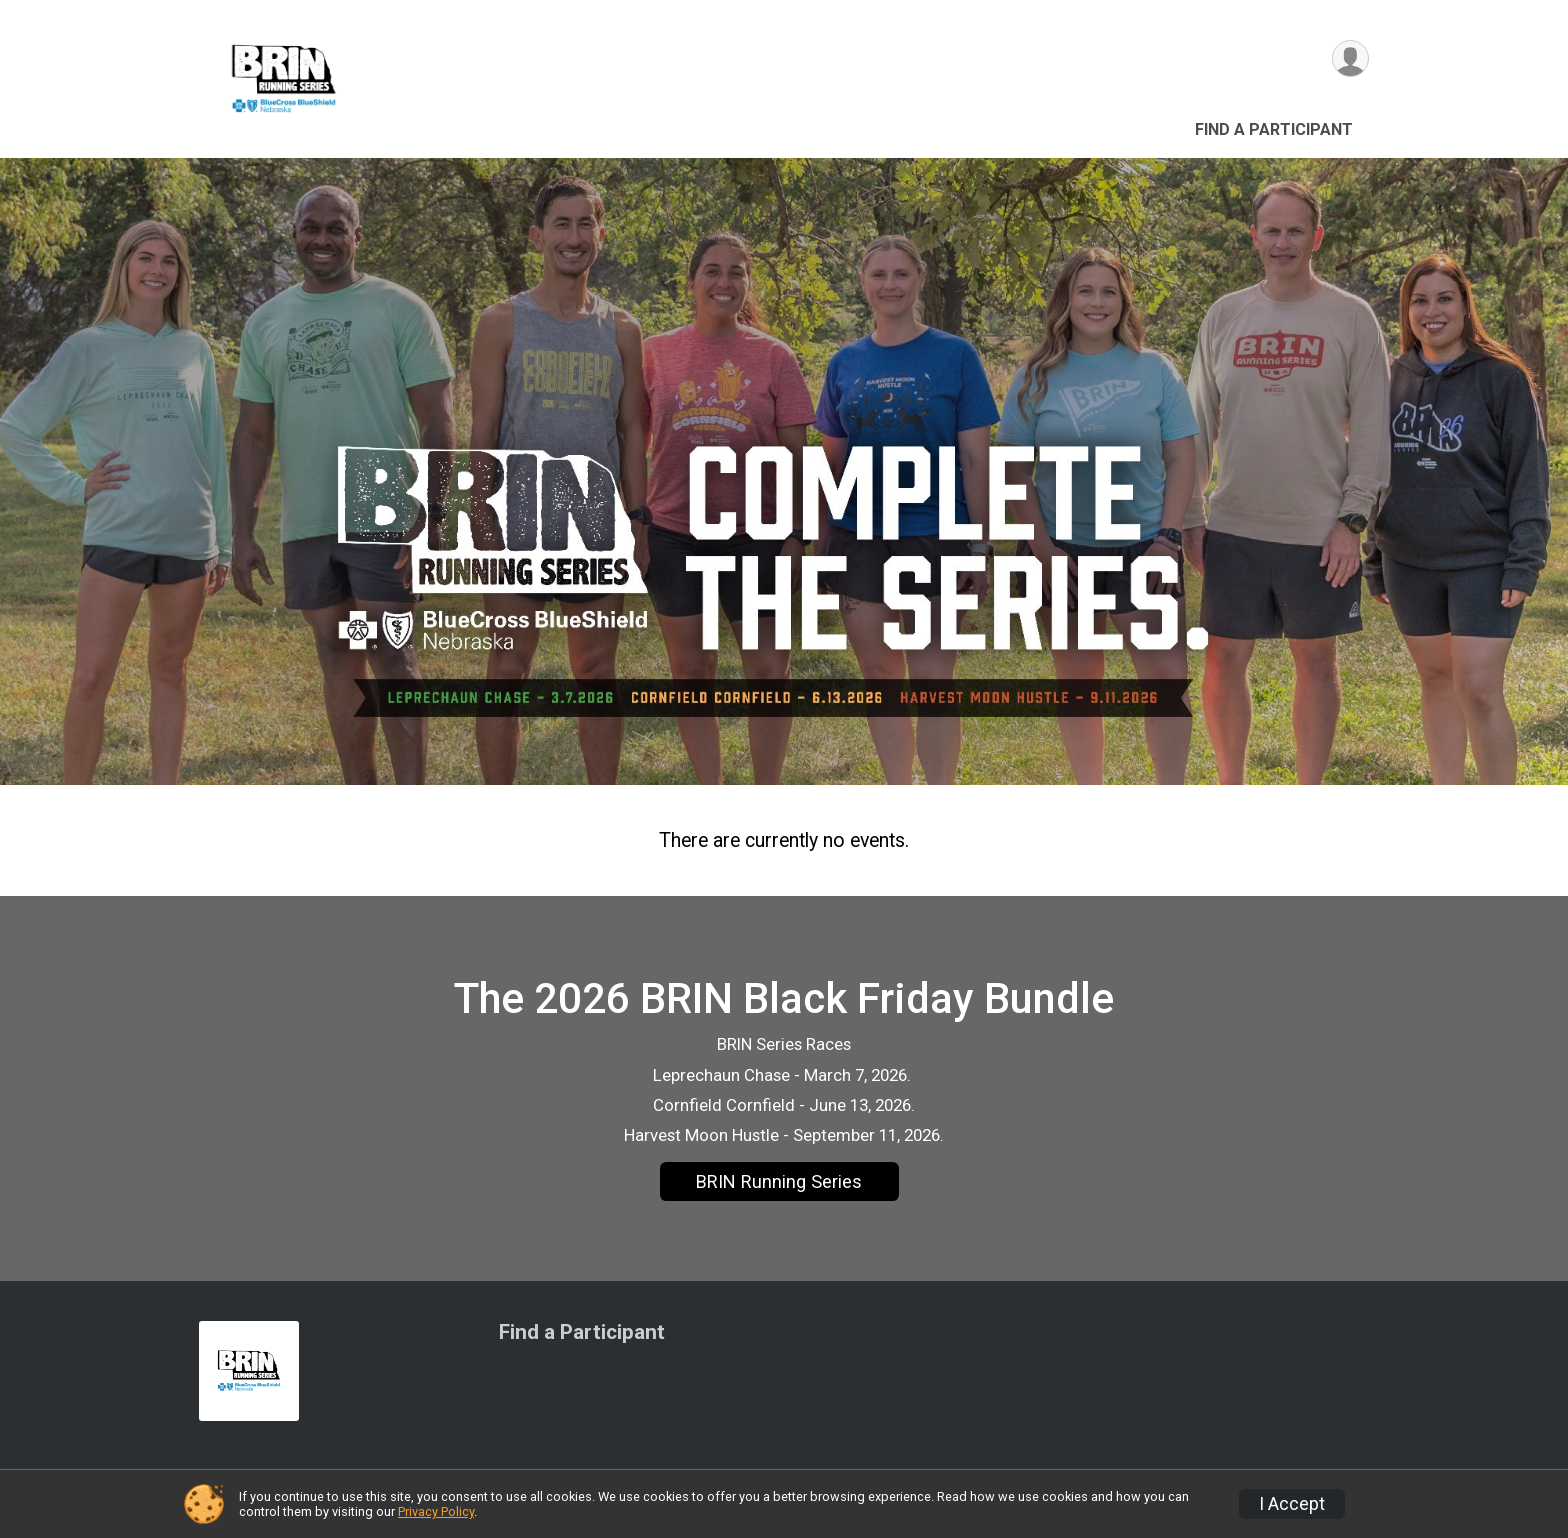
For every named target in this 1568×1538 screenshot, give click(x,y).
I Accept (1292, 1504)
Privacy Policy (436, 1511)
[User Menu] (1350, 58)
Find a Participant (1274, 129)
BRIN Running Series (779, 1181)
